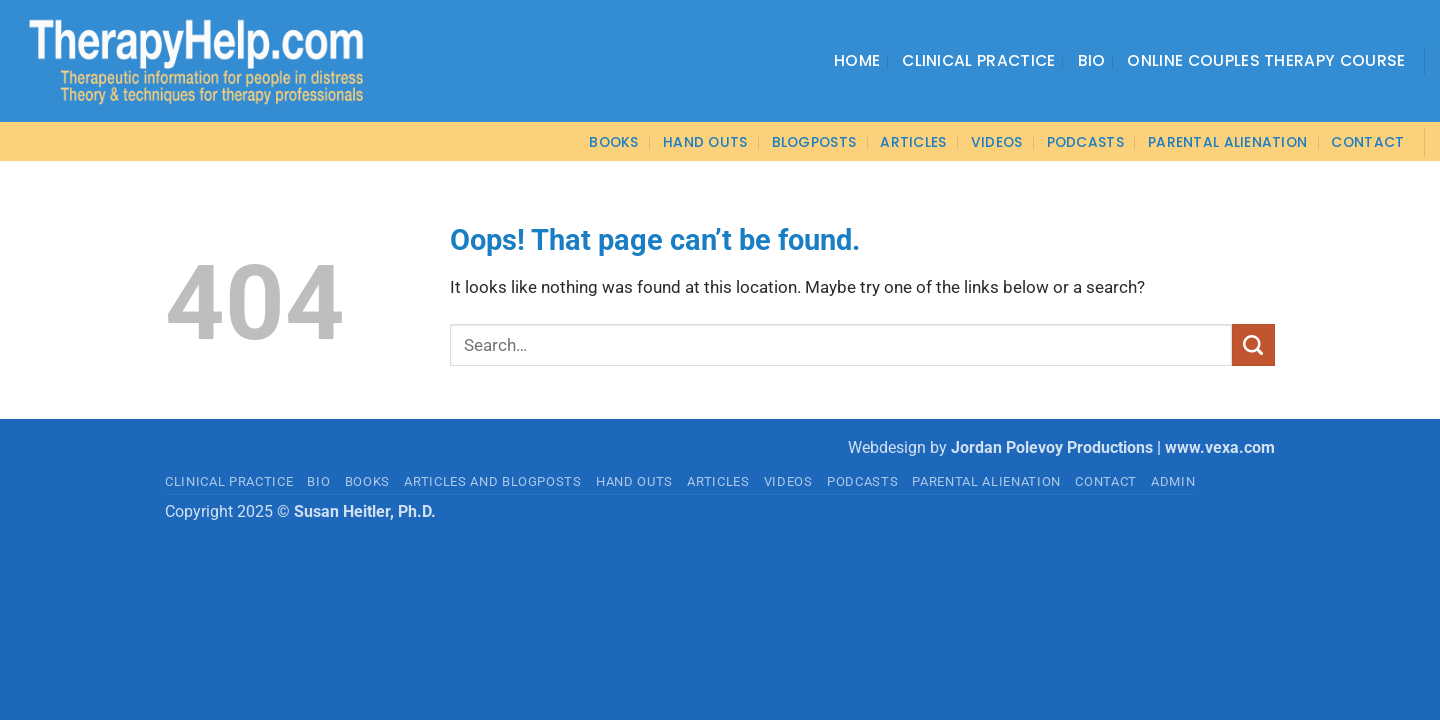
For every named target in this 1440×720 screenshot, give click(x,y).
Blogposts (814, 142)
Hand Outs (705, 142)
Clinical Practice (978, 60)
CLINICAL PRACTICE (229, 481)
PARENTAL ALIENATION (986, 481)
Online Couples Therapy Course (1266, 60)
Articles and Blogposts (493, 481)
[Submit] (1253, 345)
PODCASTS (1085, 142)
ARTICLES (913, 142)
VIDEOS (997, 142)
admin (1173, 481)
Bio (1092, 60)
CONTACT (1367, 142)
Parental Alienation (1227, 142)
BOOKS (613, 142)
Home (857, 60)
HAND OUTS (634, 481)
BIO (318, 481)
